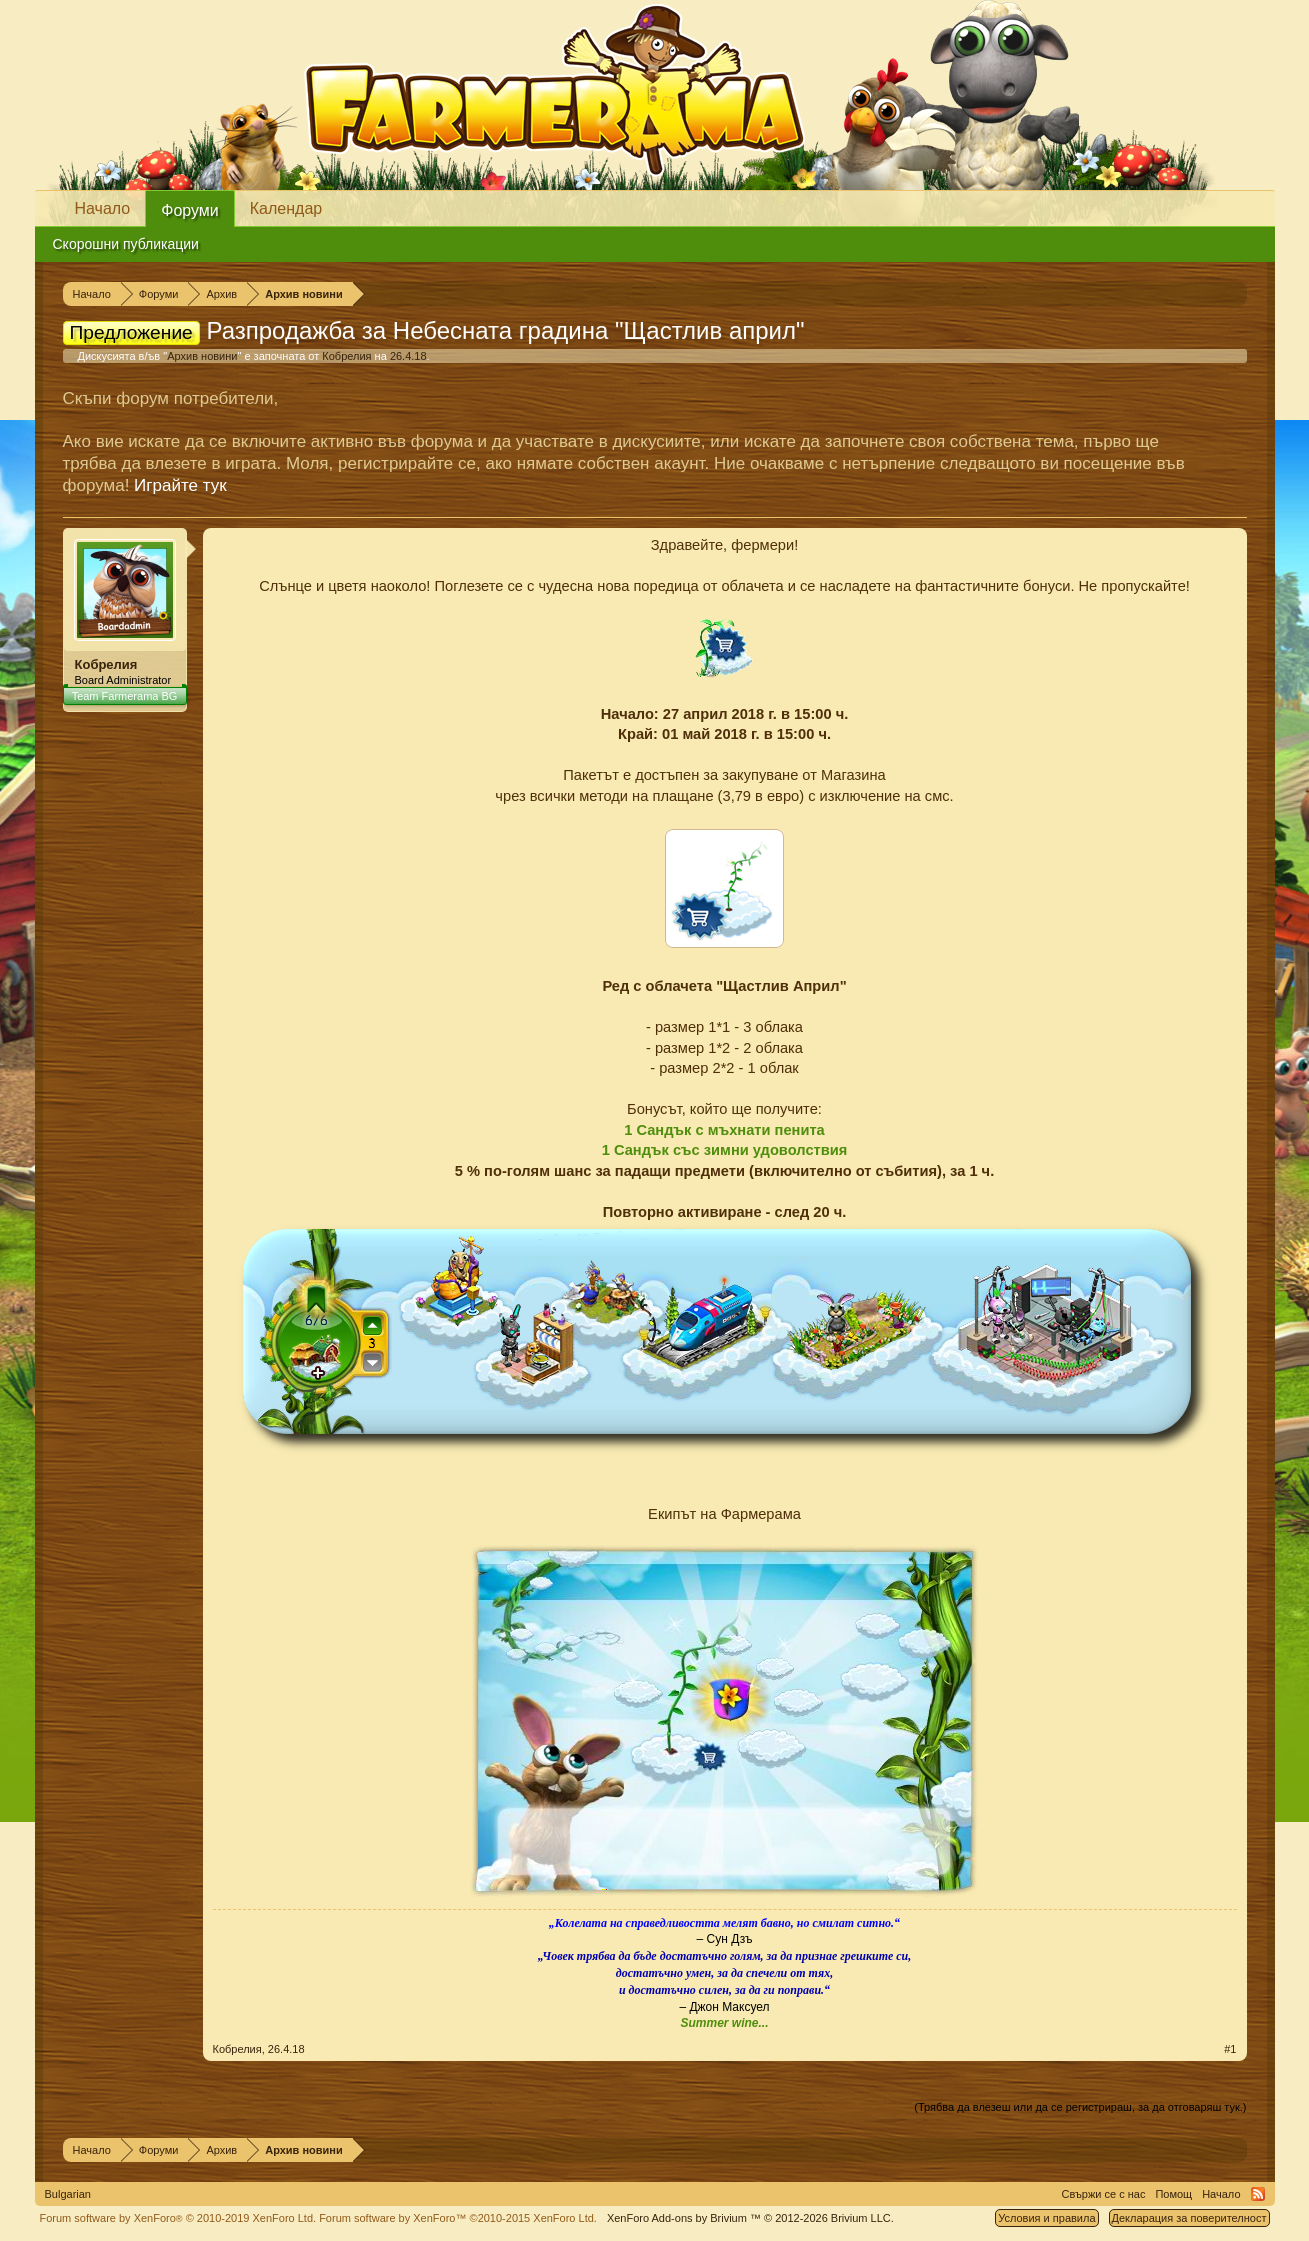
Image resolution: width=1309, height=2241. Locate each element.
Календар (286, 208)
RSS (1258, 2194)
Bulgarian (68, 2194)
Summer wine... (724, 2023)
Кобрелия (346, 356)
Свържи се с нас (1104, 2194)
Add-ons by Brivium (750, 2218)
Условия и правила (1046, 2218)
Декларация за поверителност (1189, 2218)
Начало (103, 208)
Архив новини (202, 356)
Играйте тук (180, 485)
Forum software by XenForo (178, 2218)
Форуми (190, 210)
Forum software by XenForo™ (458, 2218)
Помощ (1173, 2194)
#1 (1230, 2049)
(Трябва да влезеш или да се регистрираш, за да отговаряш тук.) (1080, 2107)
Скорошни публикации (126, 244)
